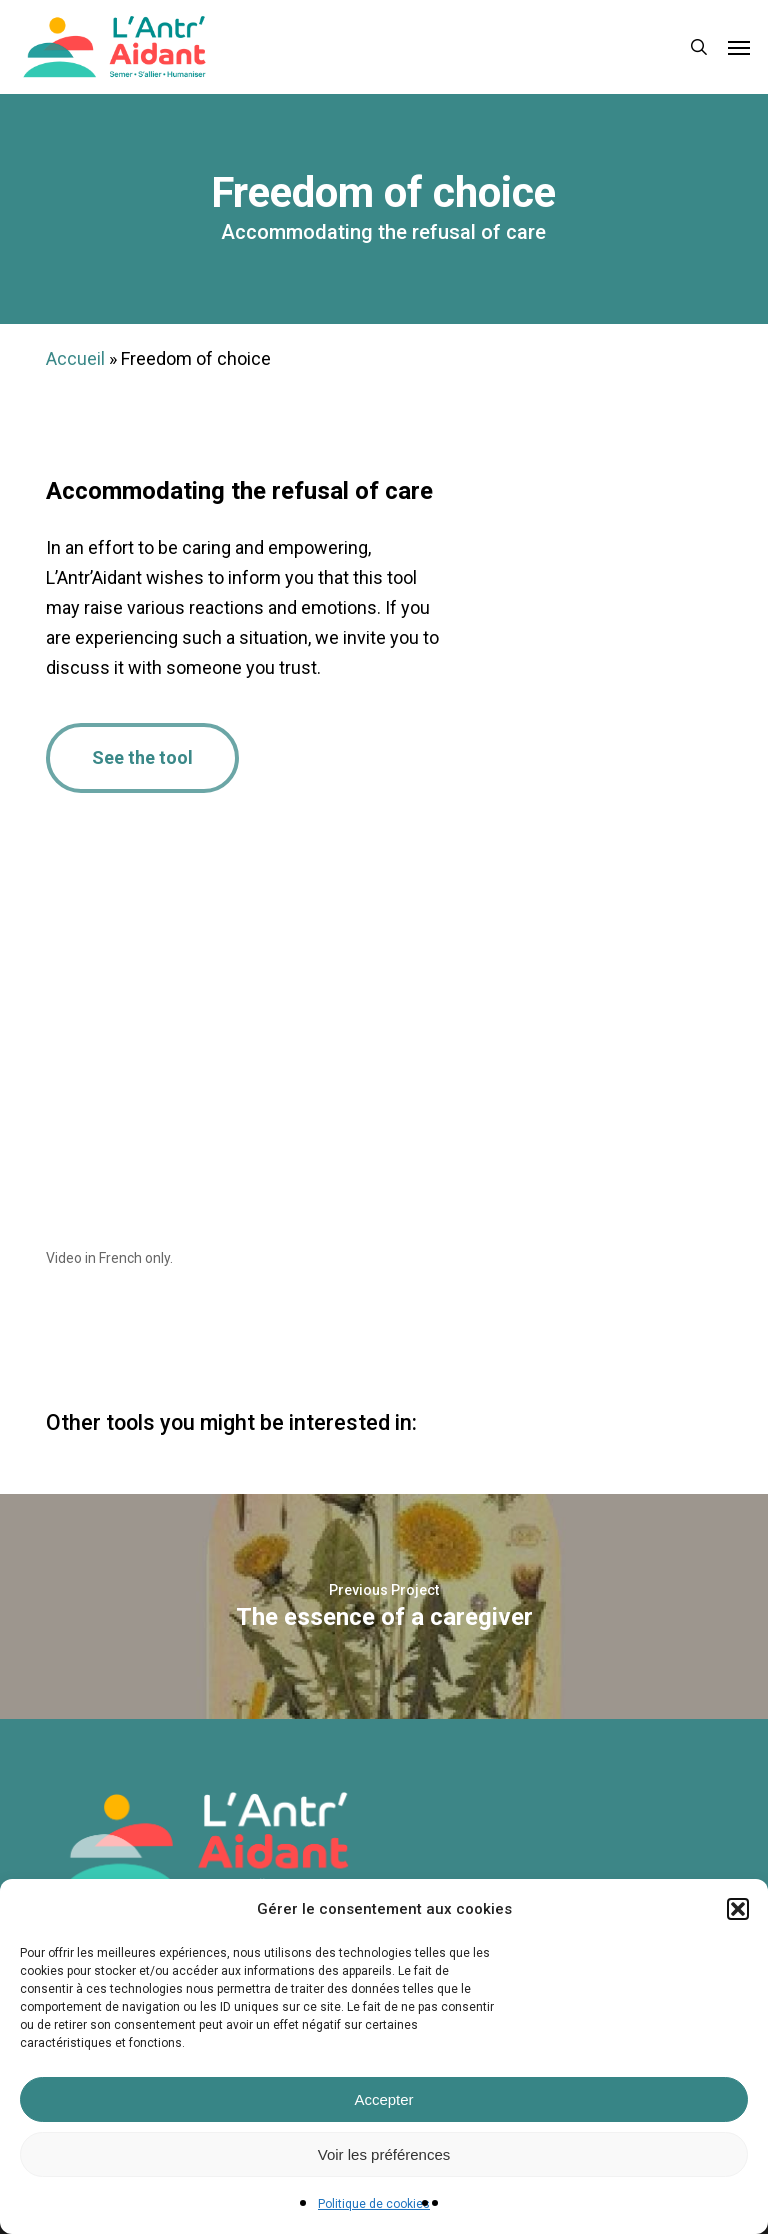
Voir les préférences (384, 2154)
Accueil (75, 358)
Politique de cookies (374, 2204)
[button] (738, 1909)
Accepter (383, 2099)
